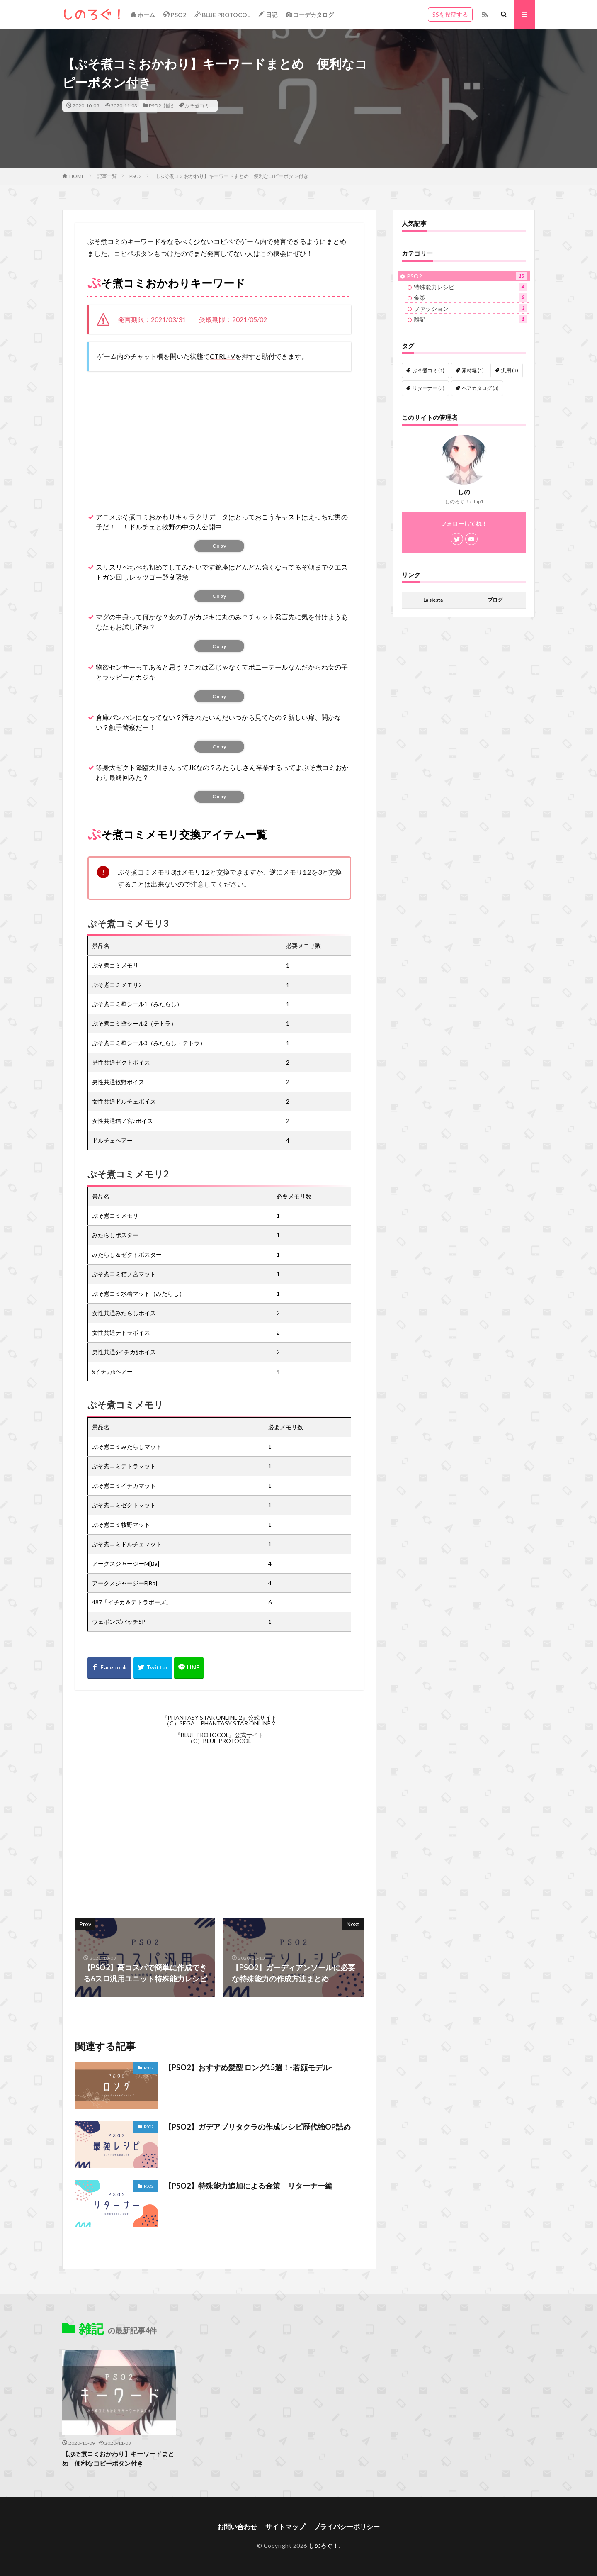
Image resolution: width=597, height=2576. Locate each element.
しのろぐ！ (323, 2545)
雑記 (168, 105)
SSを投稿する (450, 14)
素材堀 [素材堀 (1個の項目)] (473, 370)
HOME (77, 176)
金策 (470, 297)
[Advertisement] (219, 437)
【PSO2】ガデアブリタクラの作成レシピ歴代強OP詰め (257, 2126)
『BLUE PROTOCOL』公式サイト (219, 1734)
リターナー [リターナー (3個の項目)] (428, 388)
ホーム (142, 14)
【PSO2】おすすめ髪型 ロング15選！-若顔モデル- (248, 2067)
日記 (267, 14)
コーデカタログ (310, 14)
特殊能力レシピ (470, 287)
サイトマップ (285, 2526)
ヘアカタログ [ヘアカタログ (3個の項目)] (480, 388)
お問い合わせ (237, 2526)
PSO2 (174, 14)
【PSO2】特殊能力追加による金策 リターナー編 (248, 2185)
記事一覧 (107, 176)
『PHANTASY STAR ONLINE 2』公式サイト (219, 1717)
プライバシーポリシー (346, 2526)
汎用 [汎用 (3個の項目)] (509, 370)
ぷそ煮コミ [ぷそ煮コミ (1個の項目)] (428, 370)
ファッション (470, 308)
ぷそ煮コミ (196, 105)
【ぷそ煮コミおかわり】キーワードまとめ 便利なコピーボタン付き (231, 176)
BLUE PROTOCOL (222, 14)
